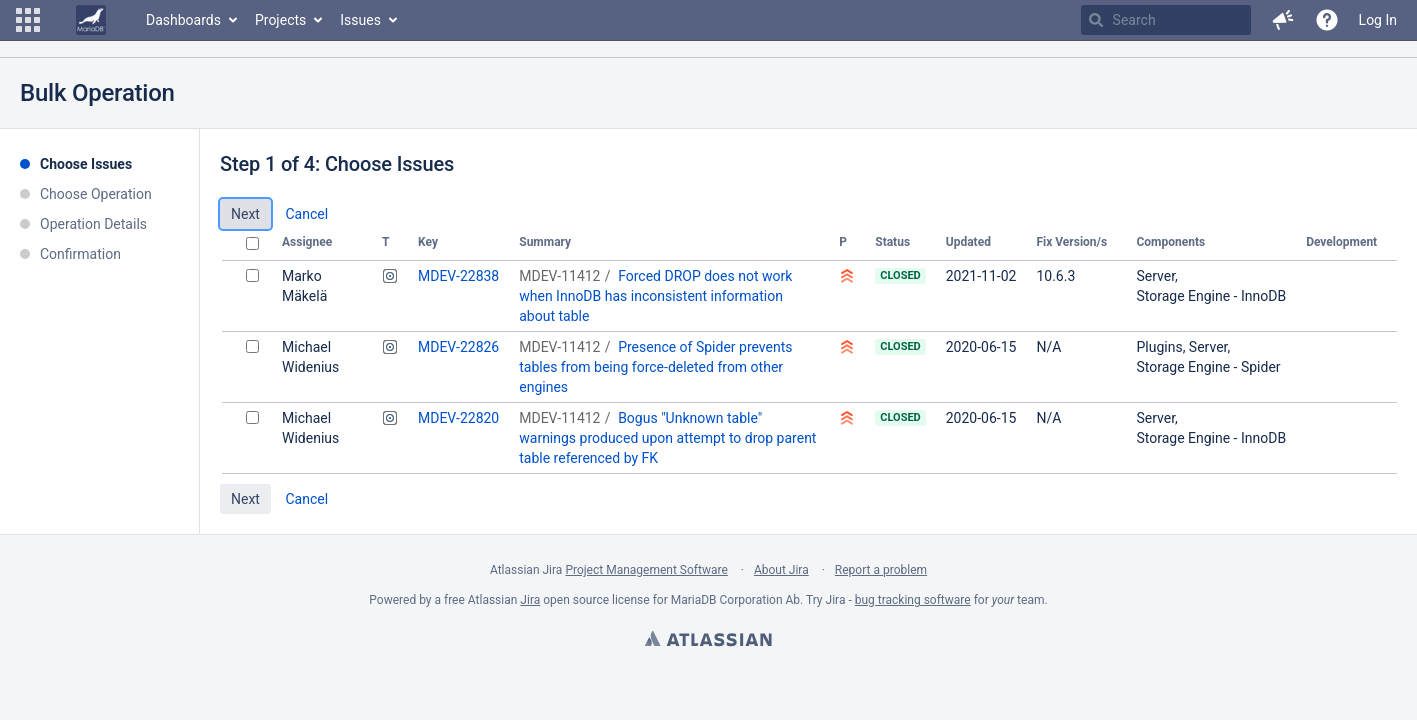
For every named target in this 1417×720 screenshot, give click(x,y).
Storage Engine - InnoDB (1211, 296)
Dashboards (183, 20)
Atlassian (708, 641)
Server (1155, 276)
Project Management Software (646, 570)
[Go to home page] (91, 20)
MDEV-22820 (458, 418)
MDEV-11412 (559, 276)
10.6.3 (1055, 276)
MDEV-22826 (458, 347)
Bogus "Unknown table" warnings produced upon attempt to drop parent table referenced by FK (667, 438)
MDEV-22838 (458, 276)
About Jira (781, 570)
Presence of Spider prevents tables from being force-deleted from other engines (655, 367)
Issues (360, 20)
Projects (280, 20)
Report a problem (881, 570)
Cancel (306, 214)
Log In (1378, 20)
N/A (1048, 347)
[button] (28, 20)
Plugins (1159, 347)
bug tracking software (913, 600)
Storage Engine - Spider (1208, 367)
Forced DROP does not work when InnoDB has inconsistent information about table (655, 296)
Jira (530, 600)
